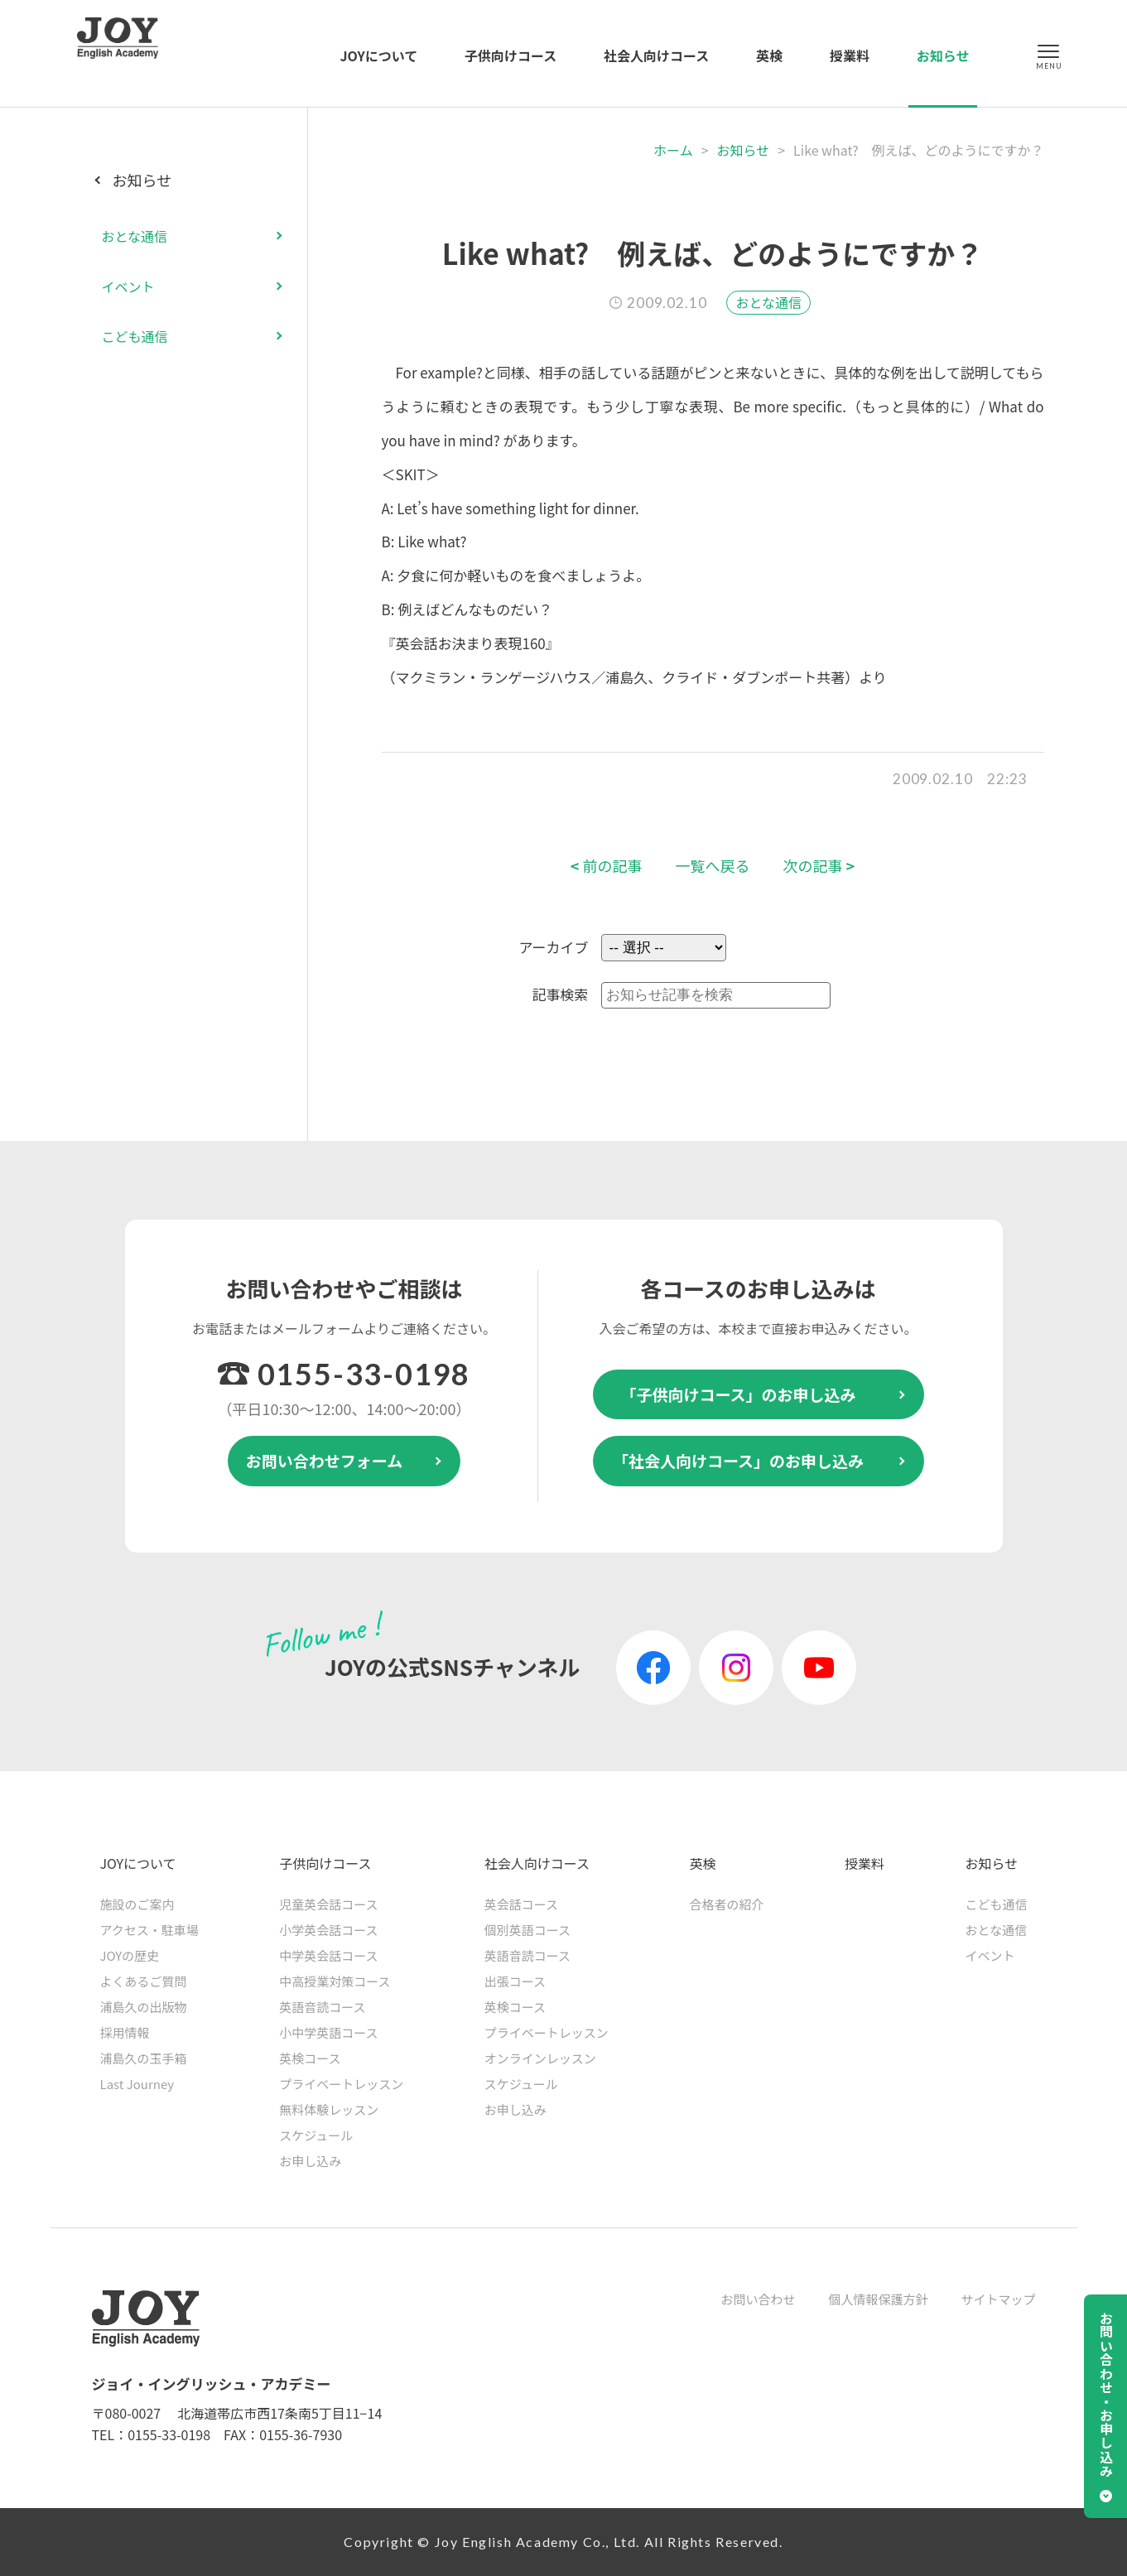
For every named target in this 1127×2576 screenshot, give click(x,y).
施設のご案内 (137, 1904)
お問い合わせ (757, 2299)
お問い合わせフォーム (324, 1460)
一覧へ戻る (713, 865)
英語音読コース (322, 2006)
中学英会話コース (328, 1955)
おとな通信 (768, 302)
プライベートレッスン (341, 2083)
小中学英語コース (328, 2032)
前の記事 (607, 865)
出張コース (515, 1981)
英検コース (309, 2058)
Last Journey (137, 2083)
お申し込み (310, 2160)
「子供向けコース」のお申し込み (737, 1394)
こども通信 (135, 336)
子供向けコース (510, 55)
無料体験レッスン (328, 2109)
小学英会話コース (328, 1929)
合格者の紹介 (726, 1904)
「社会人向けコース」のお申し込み (738, 1460)
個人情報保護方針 (877, 2299)
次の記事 (819, 865)
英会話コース (521, 1904)
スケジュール (316, 2135)
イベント (128, 286)
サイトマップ (998, 2299)
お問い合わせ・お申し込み (1106, 2394)
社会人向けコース (656, 55)
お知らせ (943, 55)
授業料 (849, 55)
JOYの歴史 (130, 1955)
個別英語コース (527, 1929)
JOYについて (379, 55)
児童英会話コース (328, 1904)
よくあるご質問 (143, 1981)
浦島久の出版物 (143, 2006)
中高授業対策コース (334, 1981)
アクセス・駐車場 (149, 1929)
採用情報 (125, 2032)
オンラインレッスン (540, 2058)
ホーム (673, 150)
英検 (769, 55)
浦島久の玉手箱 (143, 2058)
